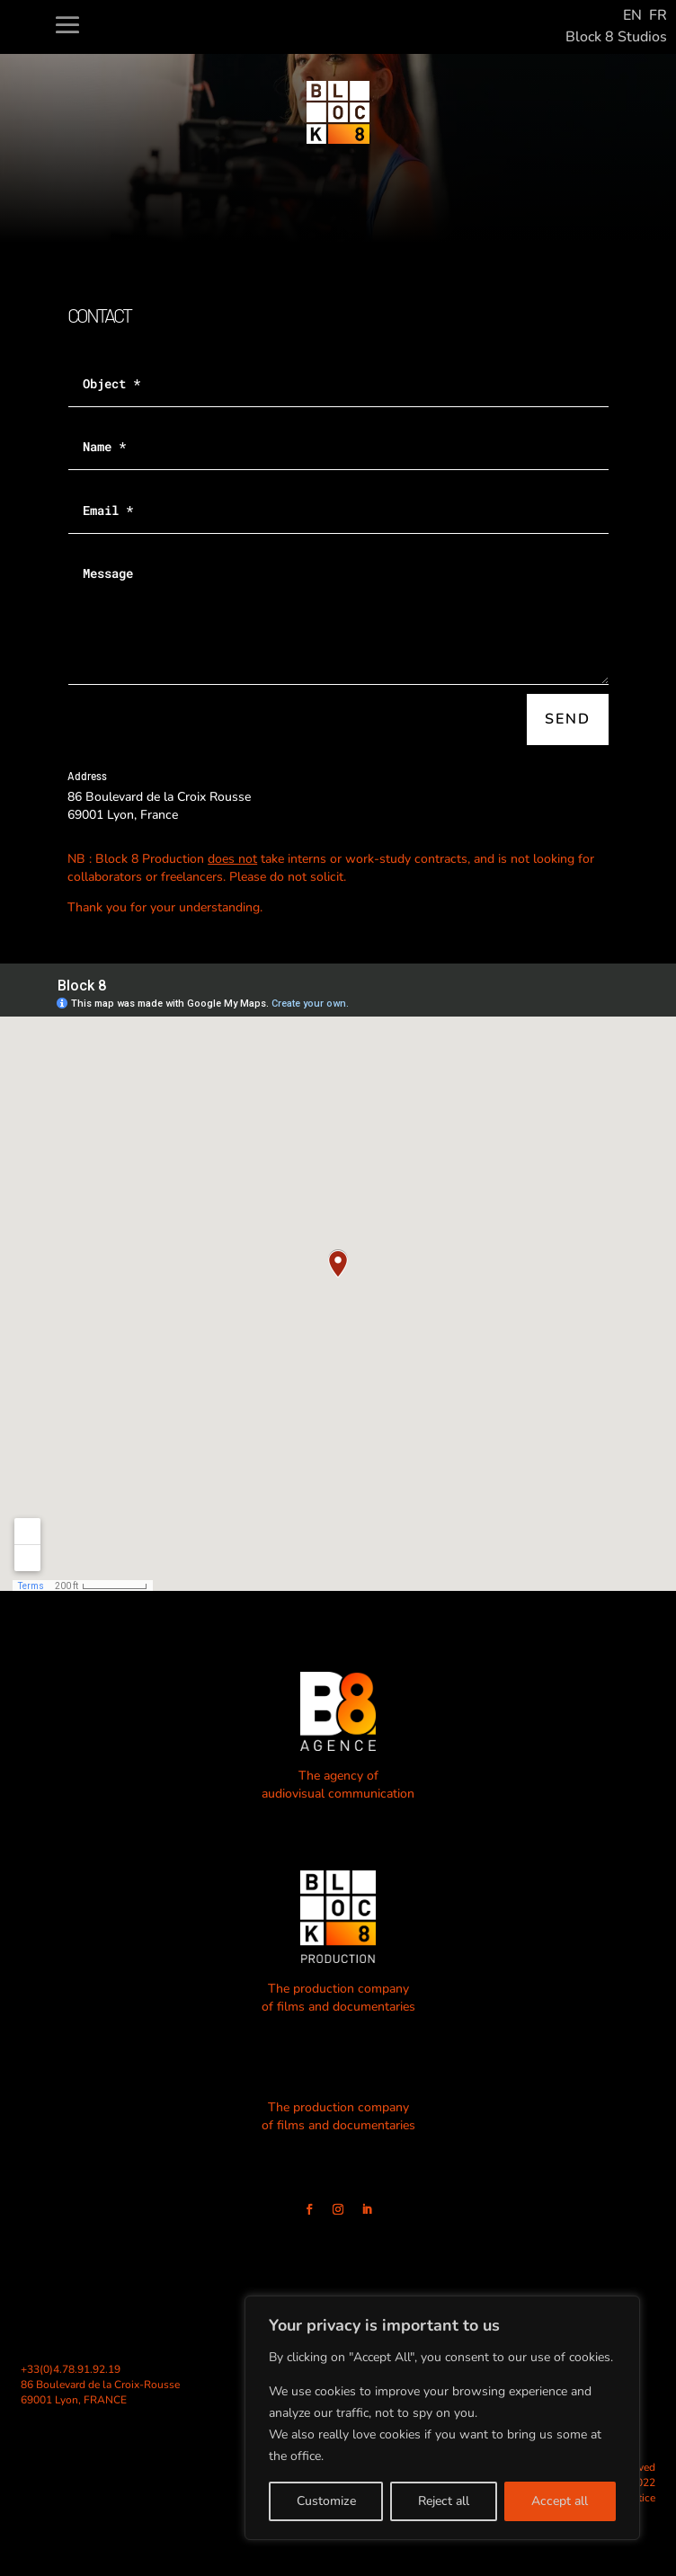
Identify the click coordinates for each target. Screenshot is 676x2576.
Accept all (559, 2500)
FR (658, 15)
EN (632, 15)
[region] (442, 2418)
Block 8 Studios (616, 37)
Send (568, 719)
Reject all (443, 2500)
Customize (326, 2500)
